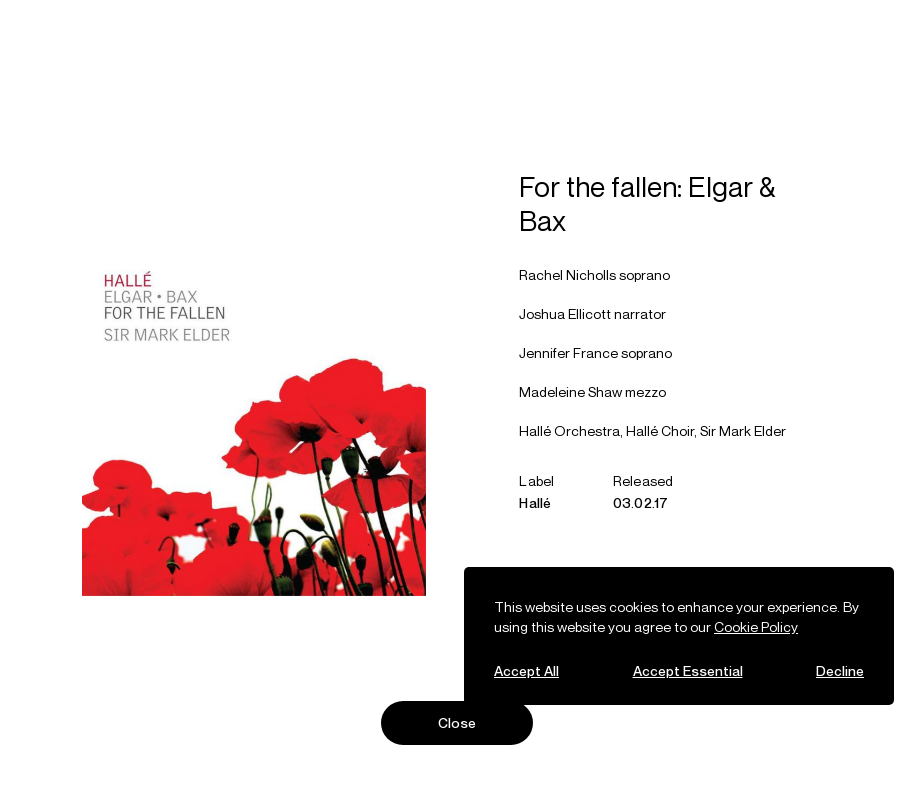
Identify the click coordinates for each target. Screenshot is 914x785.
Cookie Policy (756, 626)
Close (457, 722)
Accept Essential (688, 670)
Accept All (526, 670)
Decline (840, 670)
